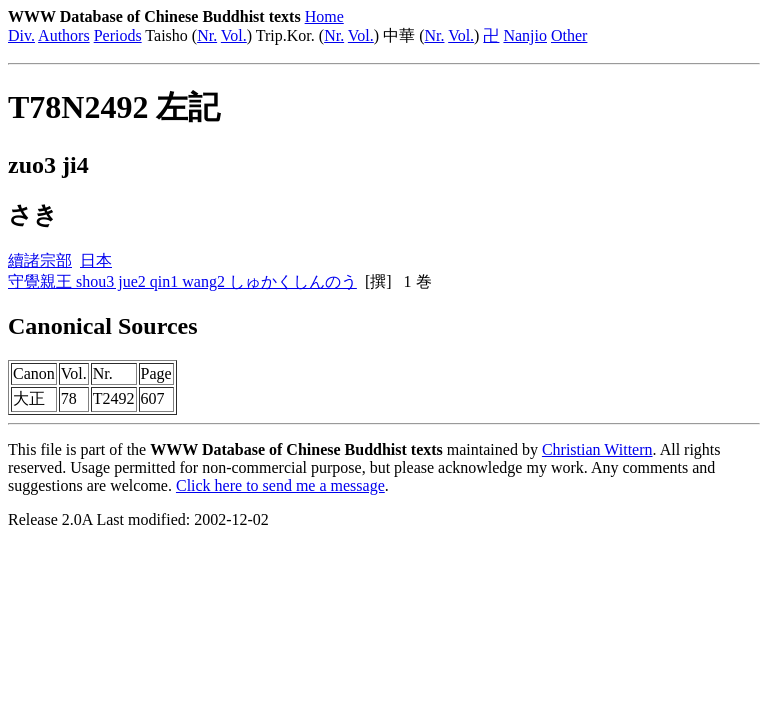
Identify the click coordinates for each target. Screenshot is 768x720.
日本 (96, 260)
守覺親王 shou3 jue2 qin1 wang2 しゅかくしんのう (182, 281)
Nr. (207, 35)
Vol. (234, 35)
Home (324, 16)
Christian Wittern (597, 449)
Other (569, 35)
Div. (21, 35)
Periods (118, 35)
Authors (64, 35)
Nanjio (525, 35)
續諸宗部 (40, 260)
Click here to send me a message (280, 485)
